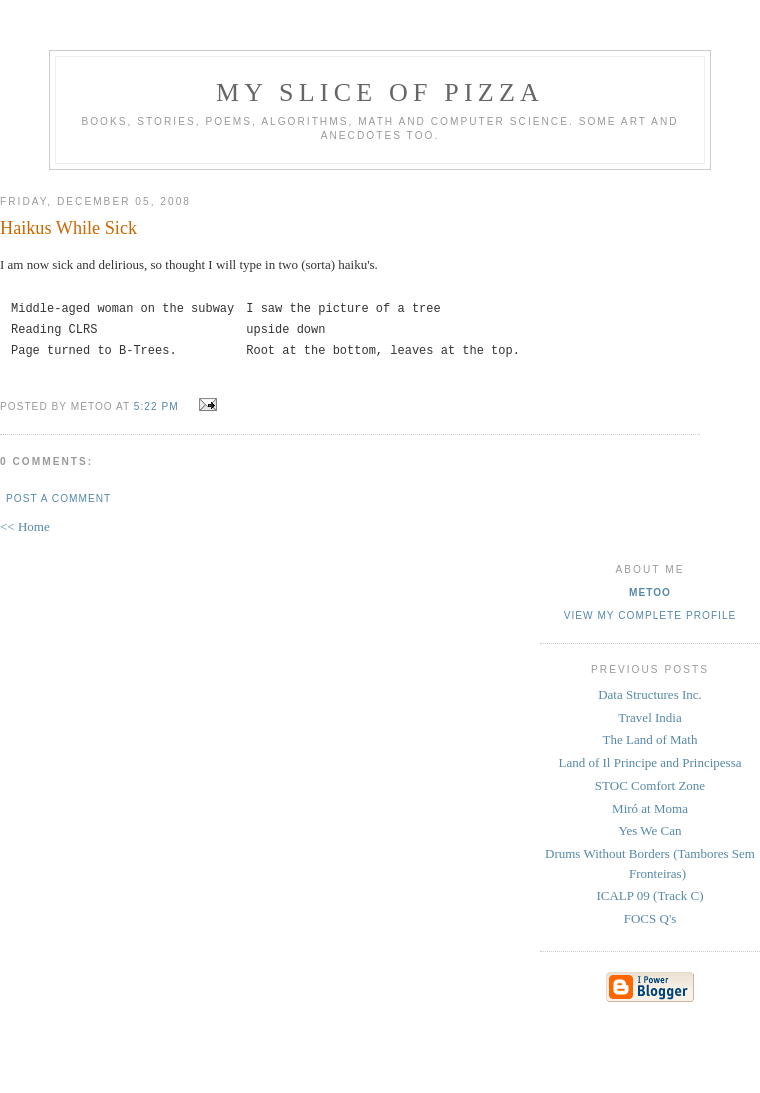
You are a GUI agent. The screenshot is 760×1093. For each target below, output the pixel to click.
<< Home (25, 526)
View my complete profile (650, 615)
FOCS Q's (650, 918)
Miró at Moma (650, 808)
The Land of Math (650, 739)
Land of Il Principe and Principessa (649, 762)
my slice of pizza (380, 92)
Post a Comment (58, 498)
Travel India (649, 717)
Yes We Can (649, 830)
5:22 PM (156, 406)
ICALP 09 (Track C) (649, 895)
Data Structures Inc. (650, 694)
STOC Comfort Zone (650, 785)
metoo (650, 592)
